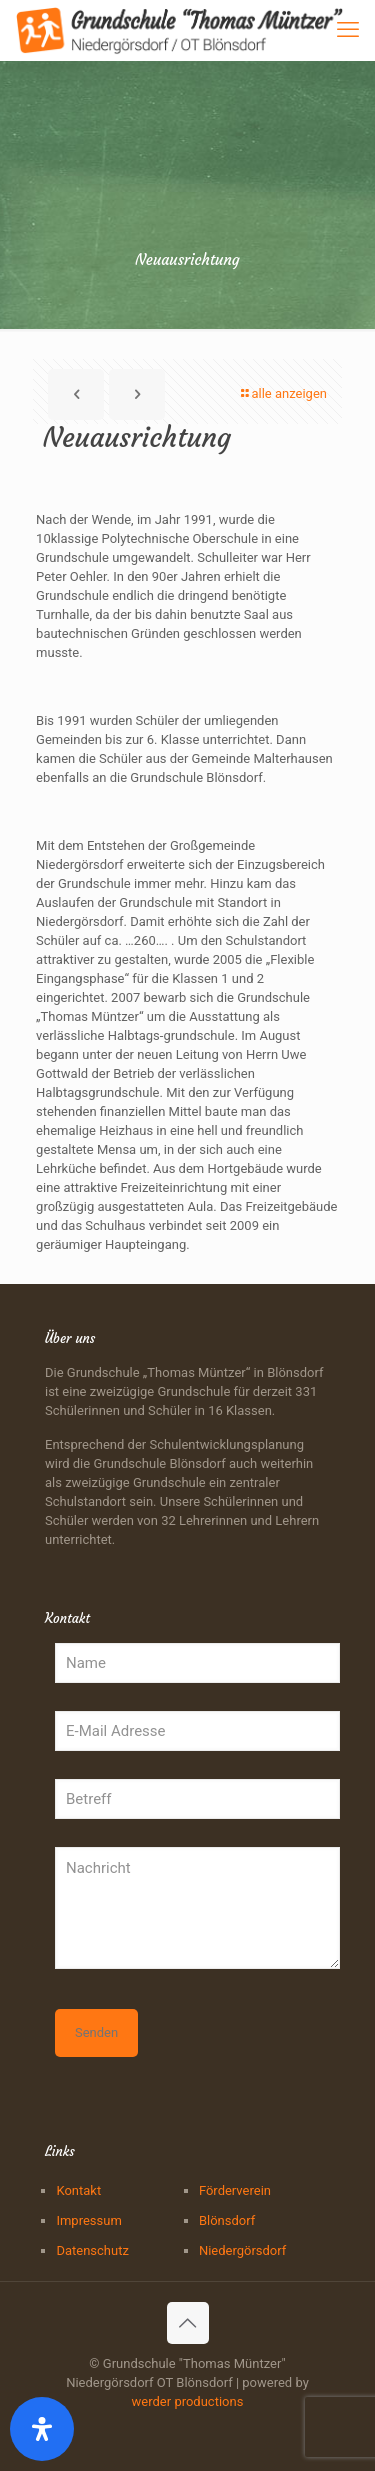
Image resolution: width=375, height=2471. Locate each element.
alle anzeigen (282, 393)
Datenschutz (92, 2250)
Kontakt (78, 2190)
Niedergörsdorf (242, 2250)
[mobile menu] (348, 30)
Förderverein (235, 2190)
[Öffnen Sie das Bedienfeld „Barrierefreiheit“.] (42, 2429)
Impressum (88, 2220)
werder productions (188, 2401)
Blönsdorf (227, 2220)
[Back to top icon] (188, 2323)
